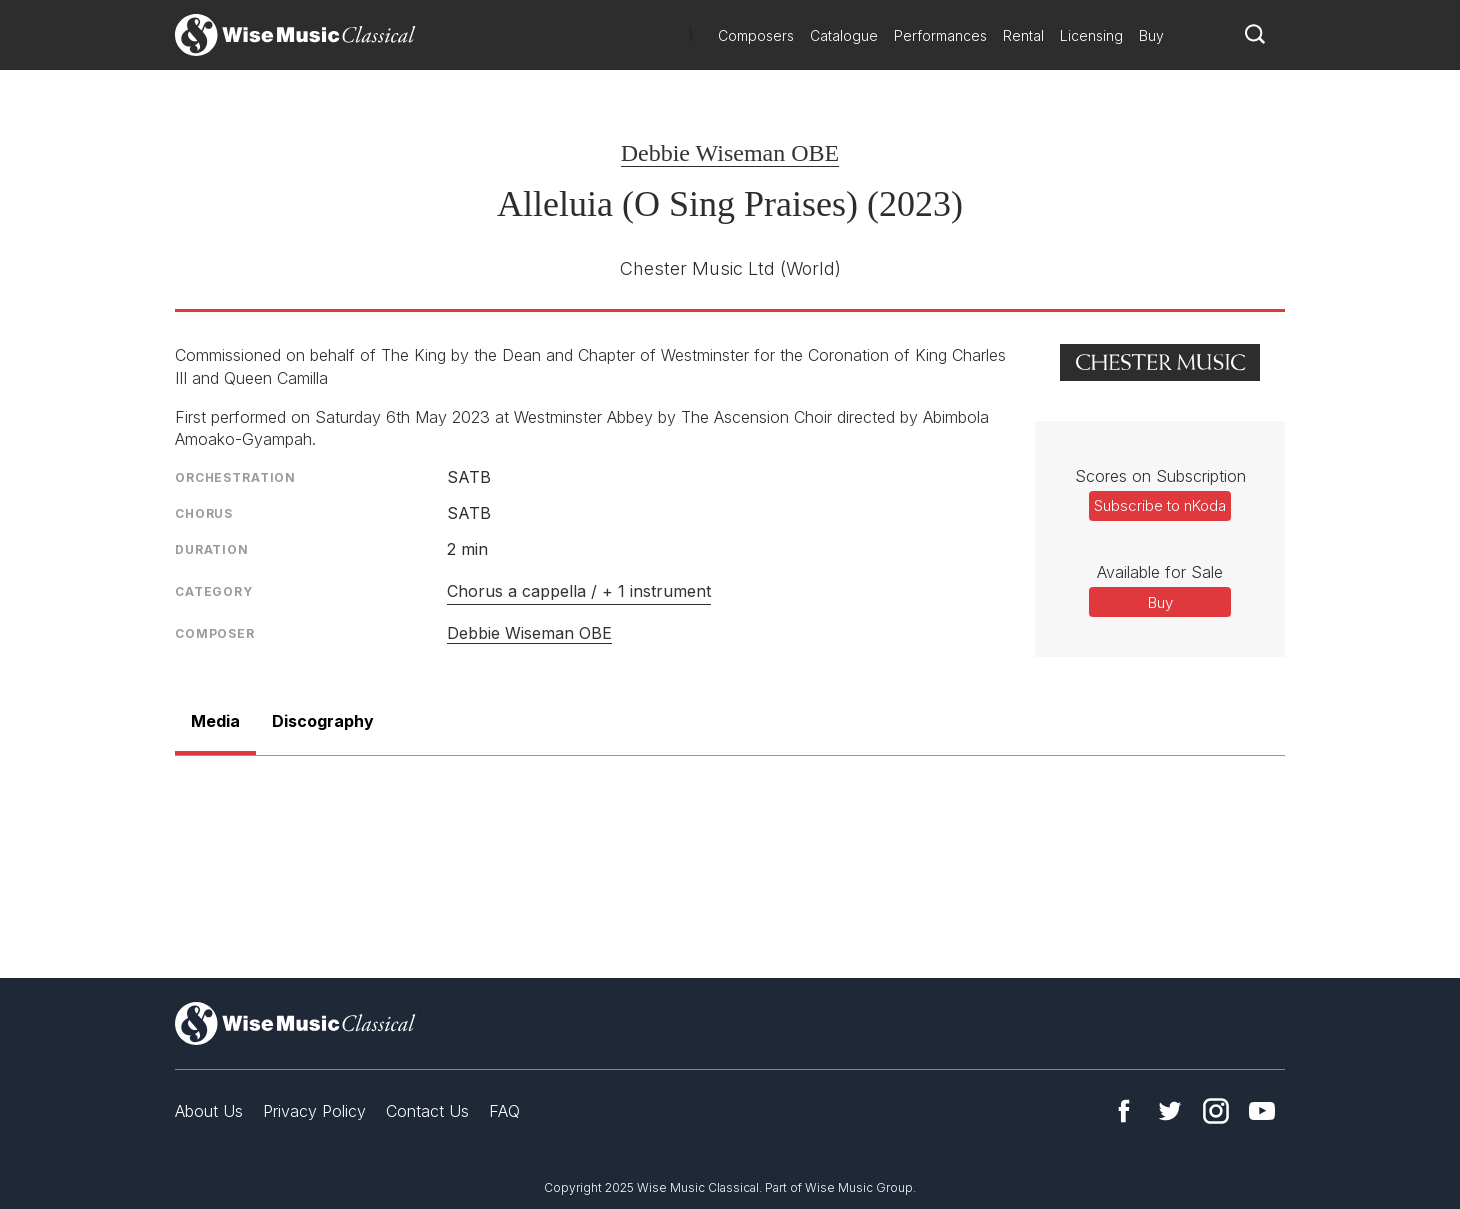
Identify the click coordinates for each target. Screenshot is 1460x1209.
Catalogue (844, 35)
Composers (756, 35)
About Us (209, 1111)
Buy (1151, 35)
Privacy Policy (314, 1111)
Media (215, 721)
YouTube (1262, 1111)
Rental (1023, 35)
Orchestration (235, 477)
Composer (215, 633)
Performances (940, 35)
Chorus (204, 513)
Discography (323, 721)
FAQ (504, 1111)
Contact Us (427, 1111)
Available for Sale (1160, 572)
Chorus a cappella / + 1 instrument (579, 591)
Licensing (1091, 35)
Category (214, 591)
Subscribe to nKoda (1160, 505)
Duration (212, 549)
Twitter (1170, 1111)
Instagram (1216, 1111)
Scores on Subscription (1160, 476)
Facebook (1124, 1111)
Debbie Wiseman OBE (730, 153)
